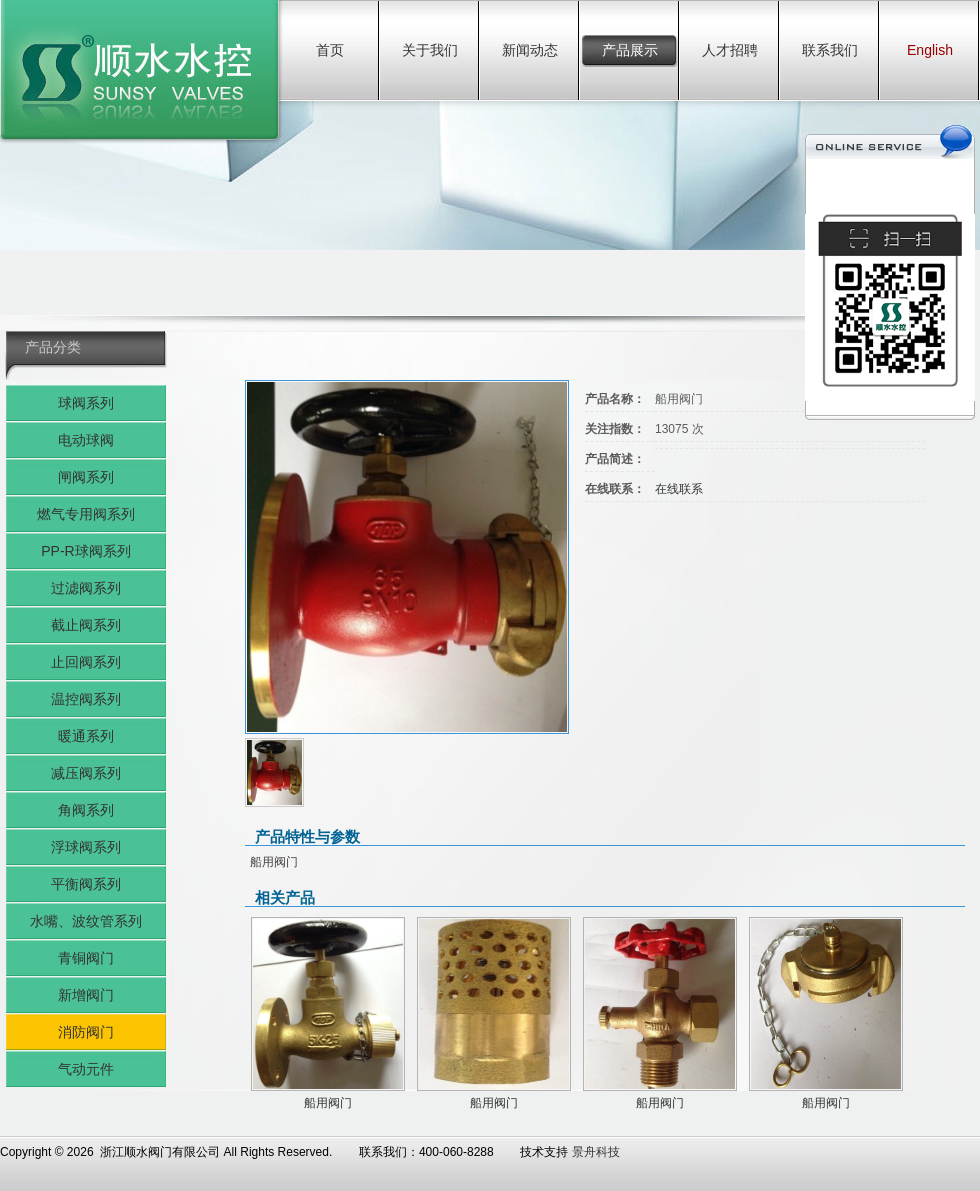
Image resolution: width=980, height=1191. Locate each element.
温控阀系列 (86, 699)
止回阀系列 (86, 662)
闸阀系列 (86, 477)
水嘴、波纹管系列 (86, 921)
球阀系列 (86, 403)
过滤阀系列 (86, 588)
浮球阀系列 (86, 847)
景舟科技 (596, 1152)
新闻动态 (530, 50)
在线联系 (679, 489)
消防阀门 (86, 1032)
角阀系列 (86, 810)
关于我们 (430, 50)
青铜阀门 (86, 958)
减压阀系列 (86, 773)
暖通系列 (86, 736)
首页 (330, 50)
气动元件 (86, 1069)
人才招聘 (730, 50)
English (930, 50)
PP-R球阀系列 (85, 551)
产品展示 (630, 50)
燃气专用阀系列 (86, 514)
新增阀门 (86, 995)
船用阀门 (328, 1103)
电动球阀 (86, 440)
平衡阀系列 (86, 884)
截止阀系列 (86, 625)
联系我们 (830, 50)
